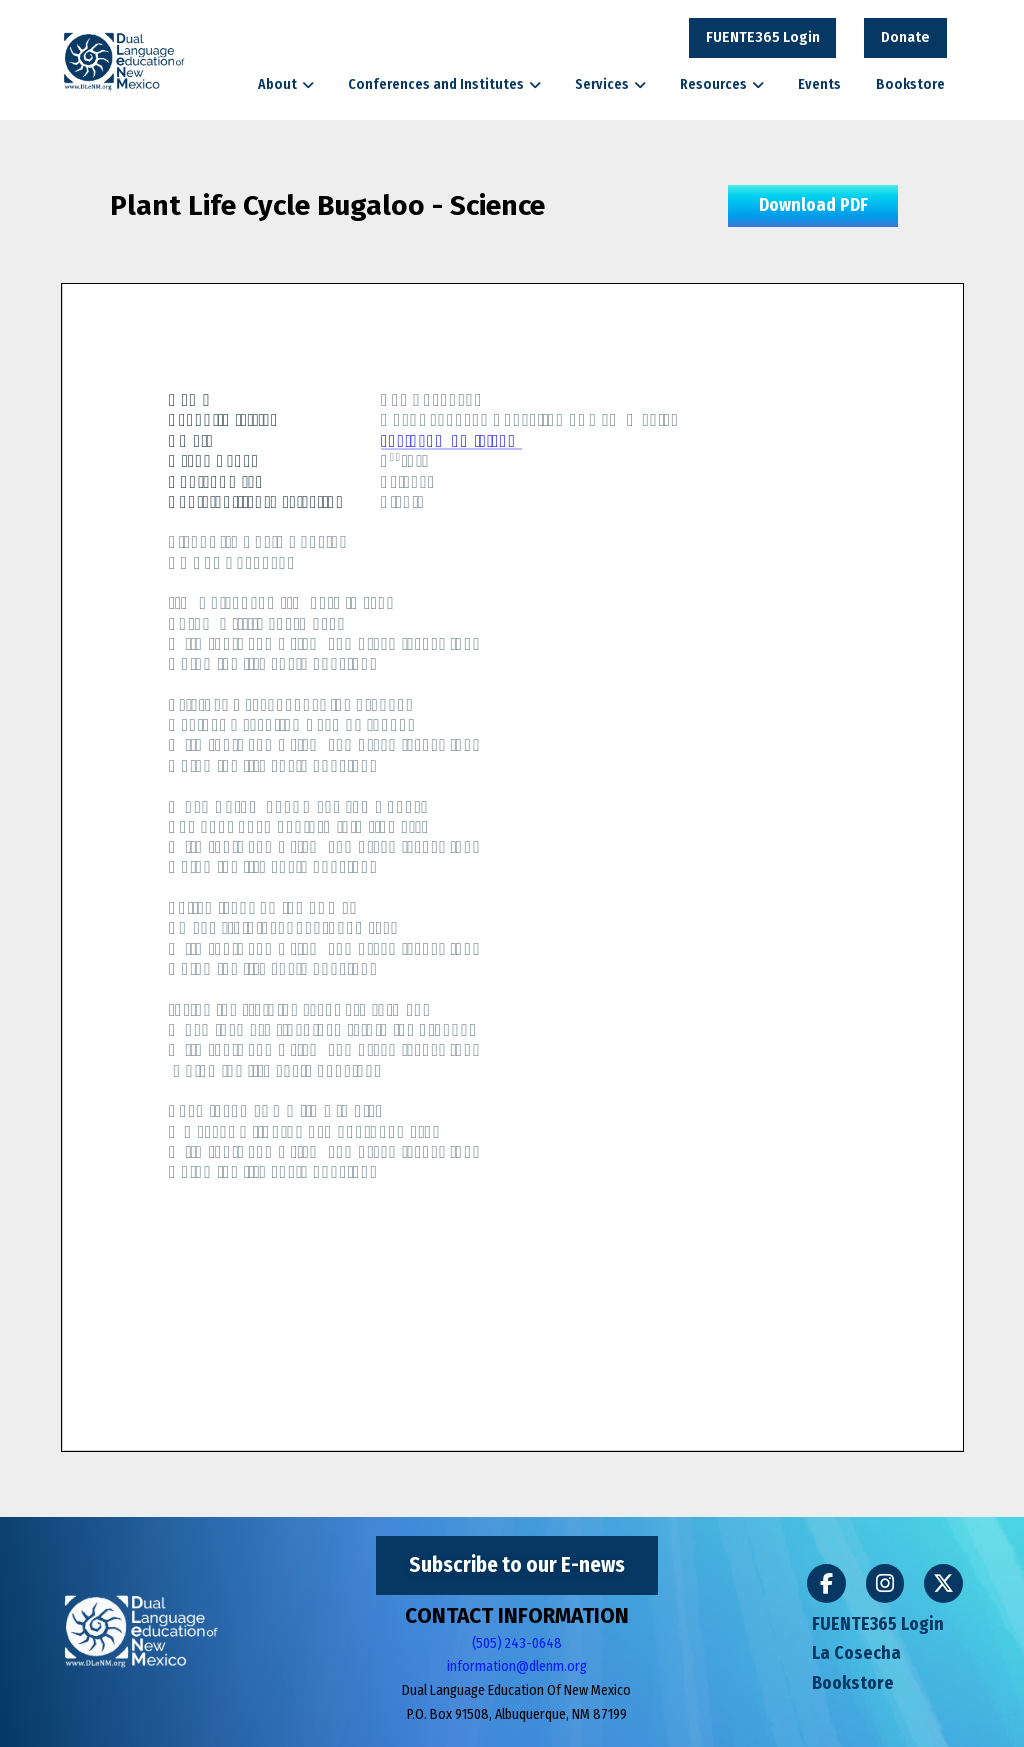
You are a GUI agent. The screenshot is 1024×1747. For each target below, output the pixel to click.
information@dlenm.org (517, 1666)
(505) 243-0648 (517, 1643)
